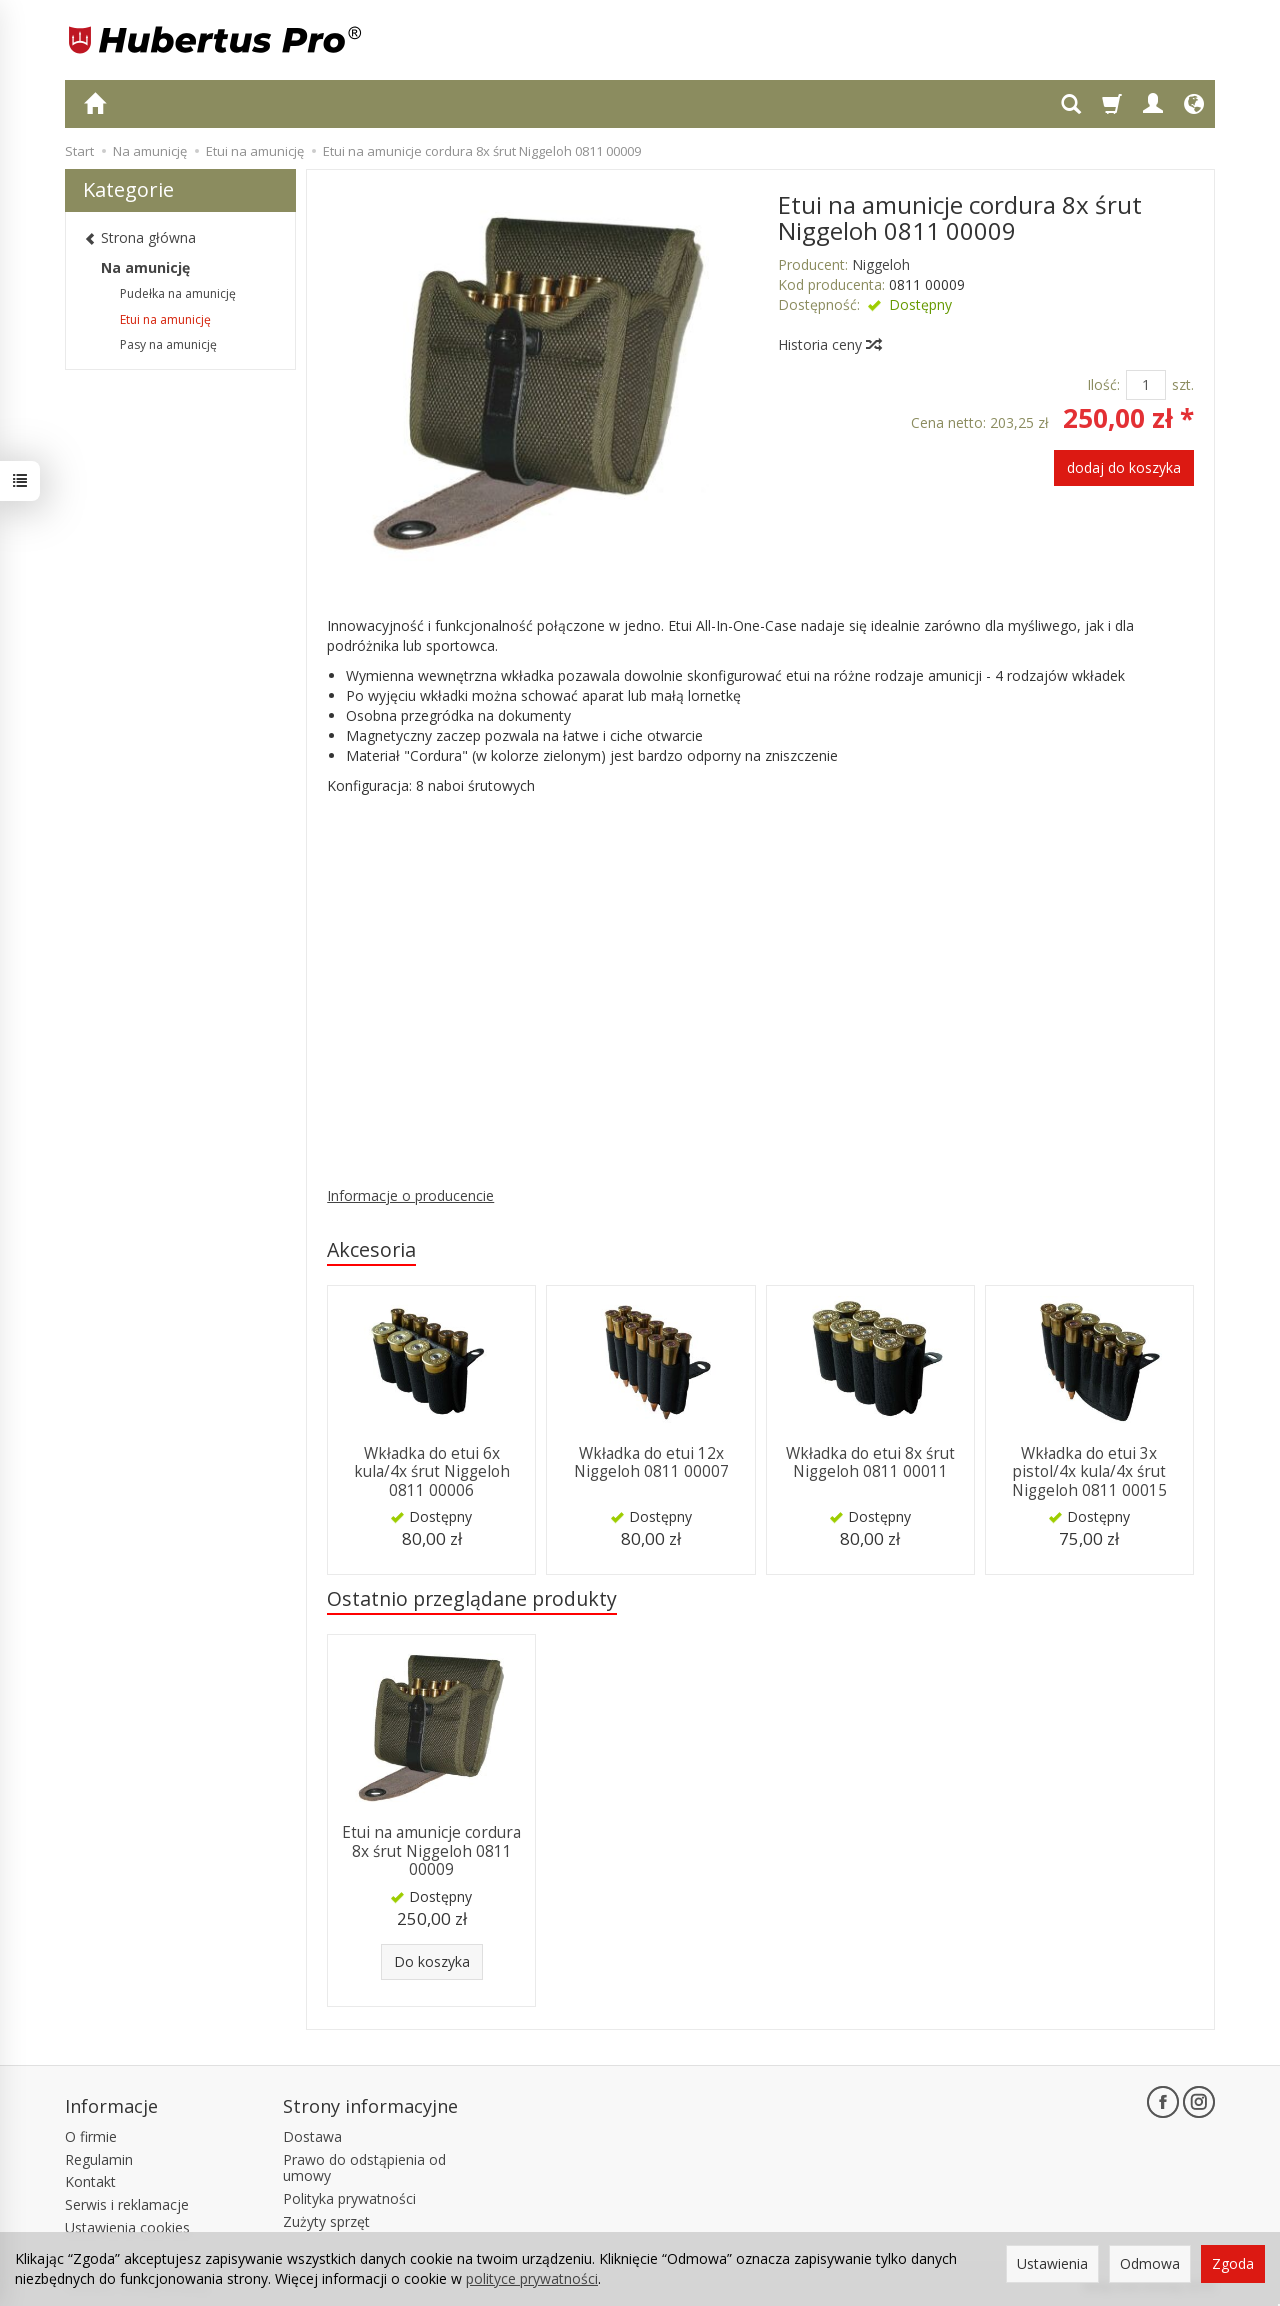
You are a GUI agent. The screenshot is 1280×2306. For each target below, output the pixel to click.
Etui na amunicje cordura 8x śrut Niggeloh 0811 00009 (431, 1851)
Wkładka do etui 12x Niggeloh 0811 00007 (651, 1462)
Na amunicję (145, 267)
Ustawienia (1052, 2263)
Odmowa (1150, 2263)
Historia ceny (829, 344)
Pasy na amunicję (168, 344)
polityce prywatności (532, 2278)
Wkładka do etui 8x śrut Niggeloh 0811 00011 (870, 1462)
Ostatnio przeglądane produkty (472, 1598)
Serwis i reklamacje (127, 2204)
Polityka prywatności (349, 2198)
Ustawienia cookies (127, 2227)
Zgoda (1233, 2263)
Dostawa (312, 2136)
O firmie (91, 2136)
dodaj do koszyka (1124, 467)
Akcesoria (371, 1249)
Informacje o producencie (410, 1195)
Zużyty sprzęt (326, 2221)
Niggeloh (881, 264)
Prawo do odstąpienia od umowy (364, 2168)
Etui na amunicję (165, 319)
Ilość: (1103, 384)
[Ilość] (1146, 385)
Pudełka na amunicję (178, 293)
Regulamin (99, 2159)
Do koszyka (432, 1961)
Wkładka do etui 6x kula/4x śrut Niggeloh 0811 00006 (432, 1472)
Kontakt (90, 2181)
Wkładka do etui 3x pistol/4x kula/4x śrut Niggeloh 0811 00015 (1089, 1472)
